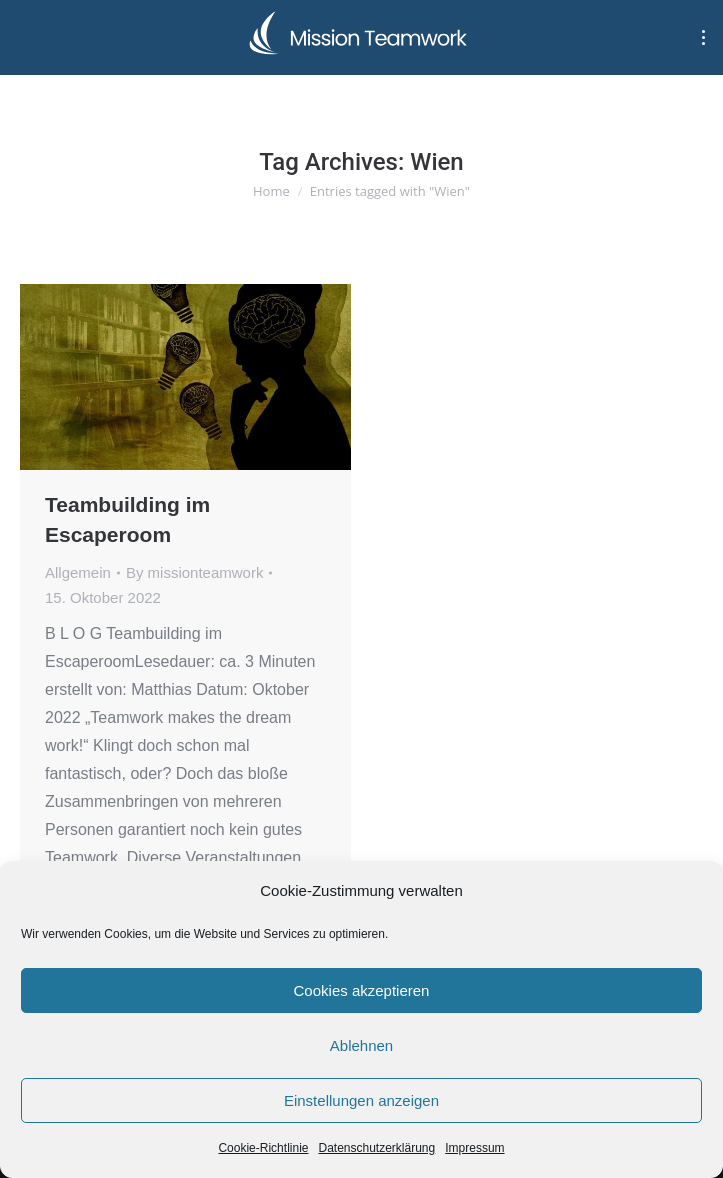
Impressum (474, 1148)
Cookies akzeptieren (362, 990)
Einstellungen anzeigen (361, 1100)
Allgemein (78, 572)
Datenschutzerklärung (376, 1148)
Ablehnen (361, 1045)
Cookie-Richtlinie (263, 1148)
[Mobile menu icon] (703, 37)
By (195, 572)
